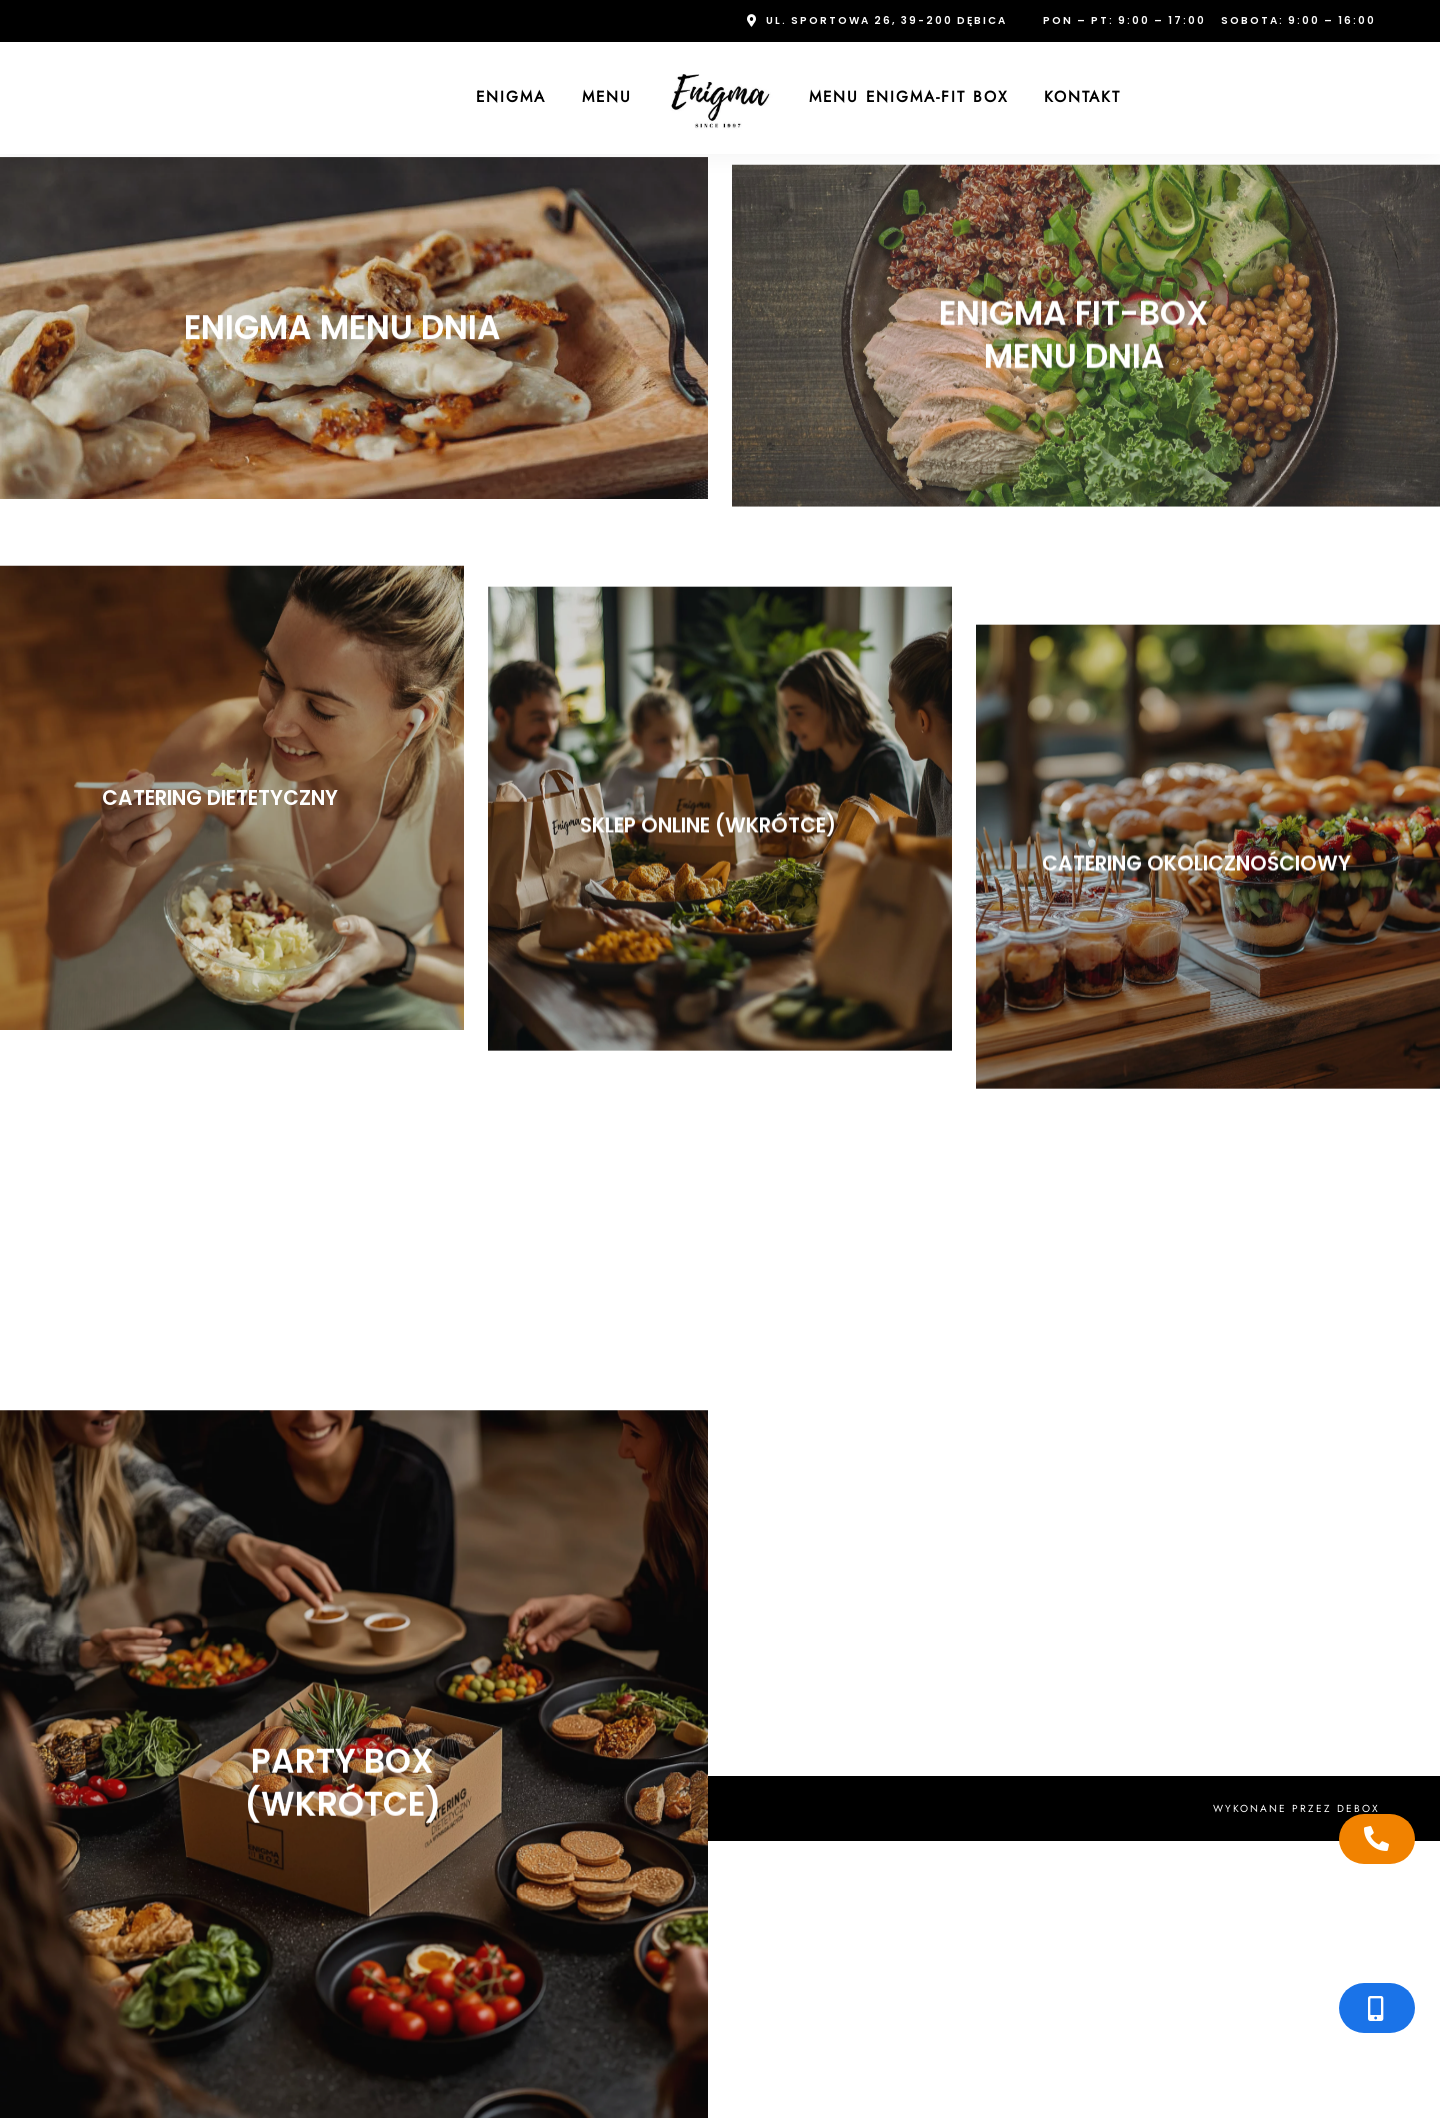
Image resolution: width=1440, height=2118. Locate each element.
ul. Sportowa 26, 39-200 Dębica (886, 20)
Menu (607, 97)
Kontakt (1082, 97)
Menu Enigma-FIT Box (908, 97)
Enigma (511, 97)
